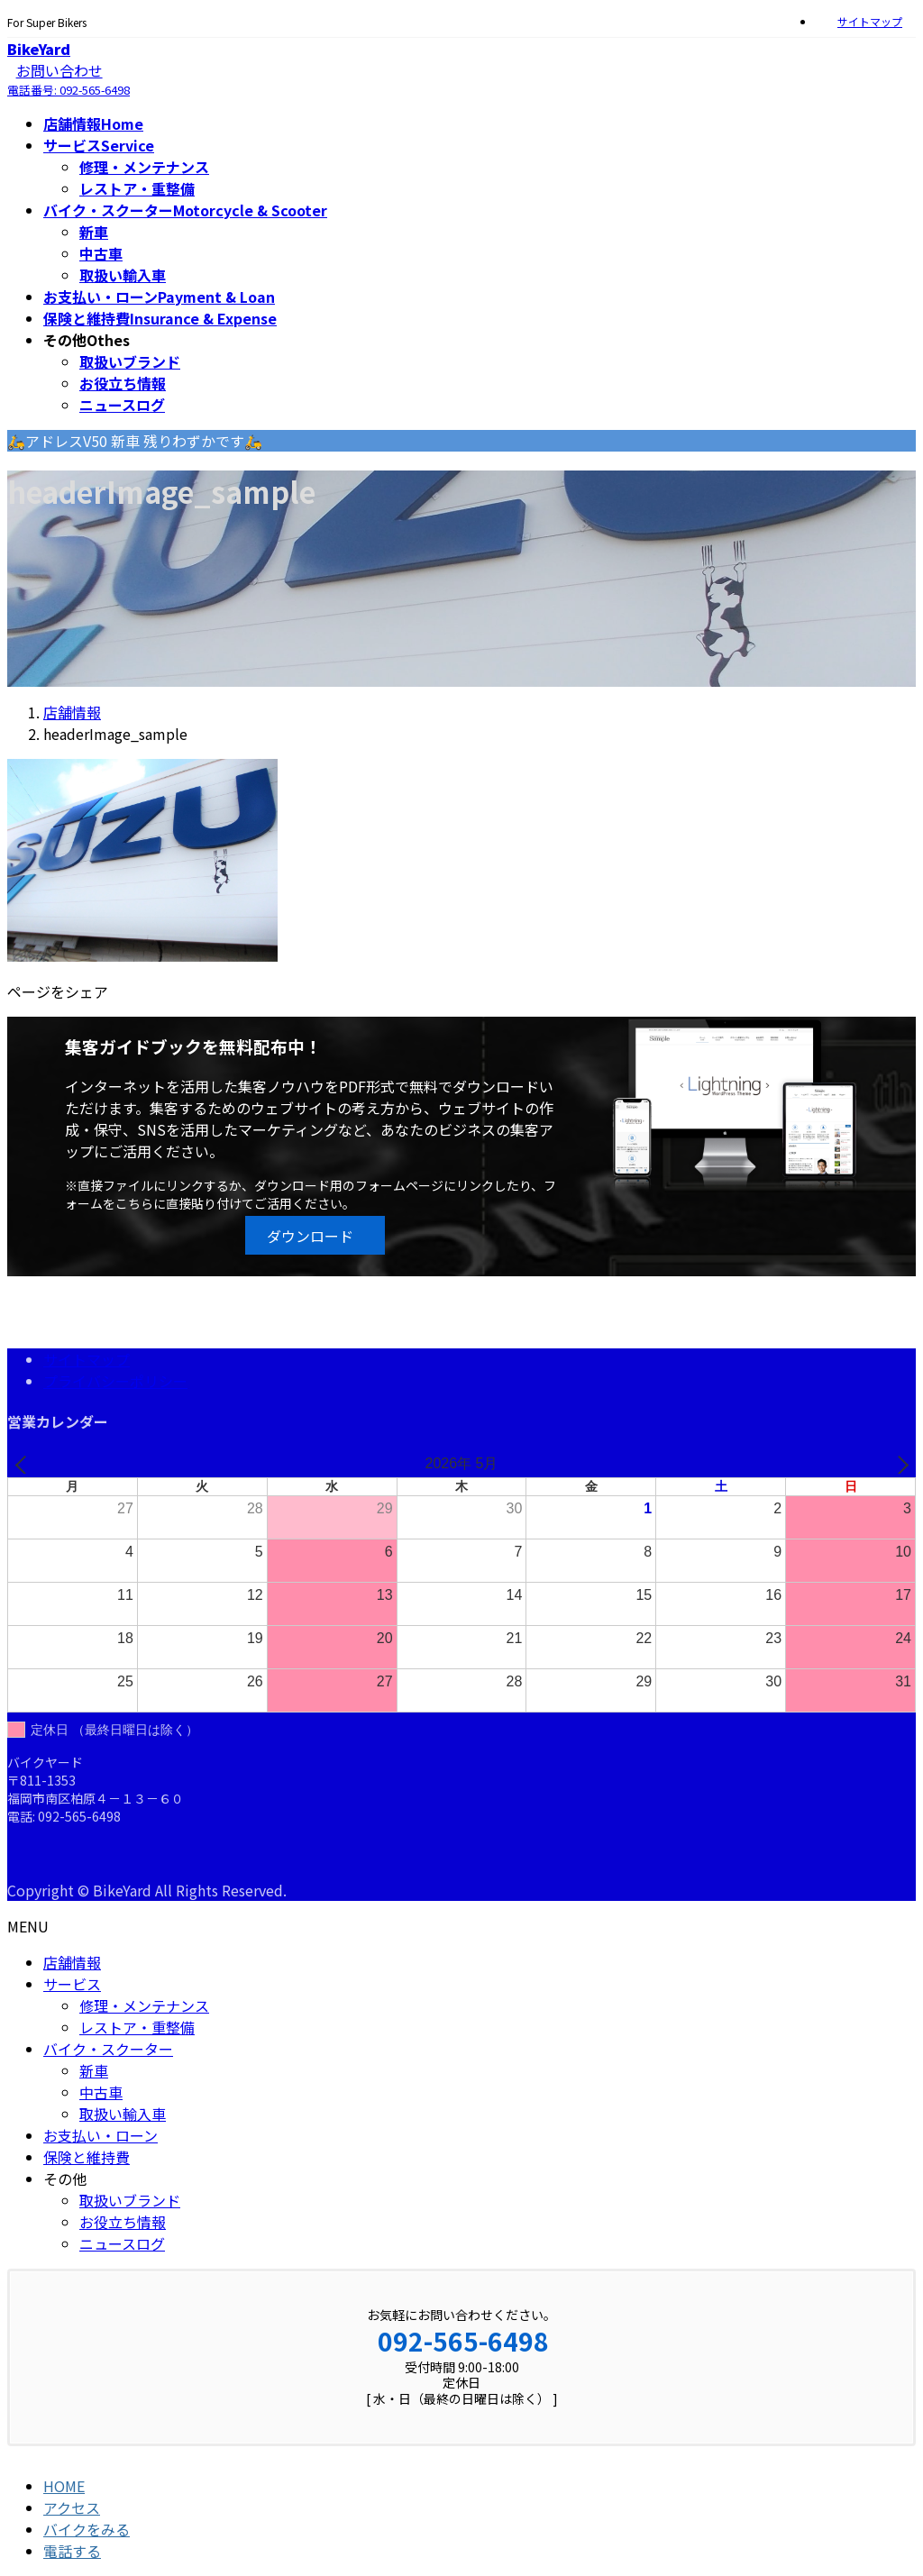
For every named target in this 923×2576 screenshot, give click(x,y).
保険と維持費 (86, 2157)
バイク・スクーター (108, 2049)
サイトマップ (869, 21)
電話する (72, 2551)
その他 (65, 2178)
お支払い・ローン (100, 2135)
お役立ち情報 (122, 383)
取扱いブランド (129, 361)
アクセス (71, 2507)
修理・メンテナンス (144, 167)
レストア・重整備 (137, 188)
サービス (72, 1984)
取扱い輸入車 (122, 275)
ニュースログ (122, 405)
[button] (315, 1235)
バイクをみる (86, 2529)
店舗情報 (72, 1962)
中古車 (101, 253)
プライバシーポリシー (115, 1381)
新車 (93, 231)
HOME (64, 2486)
